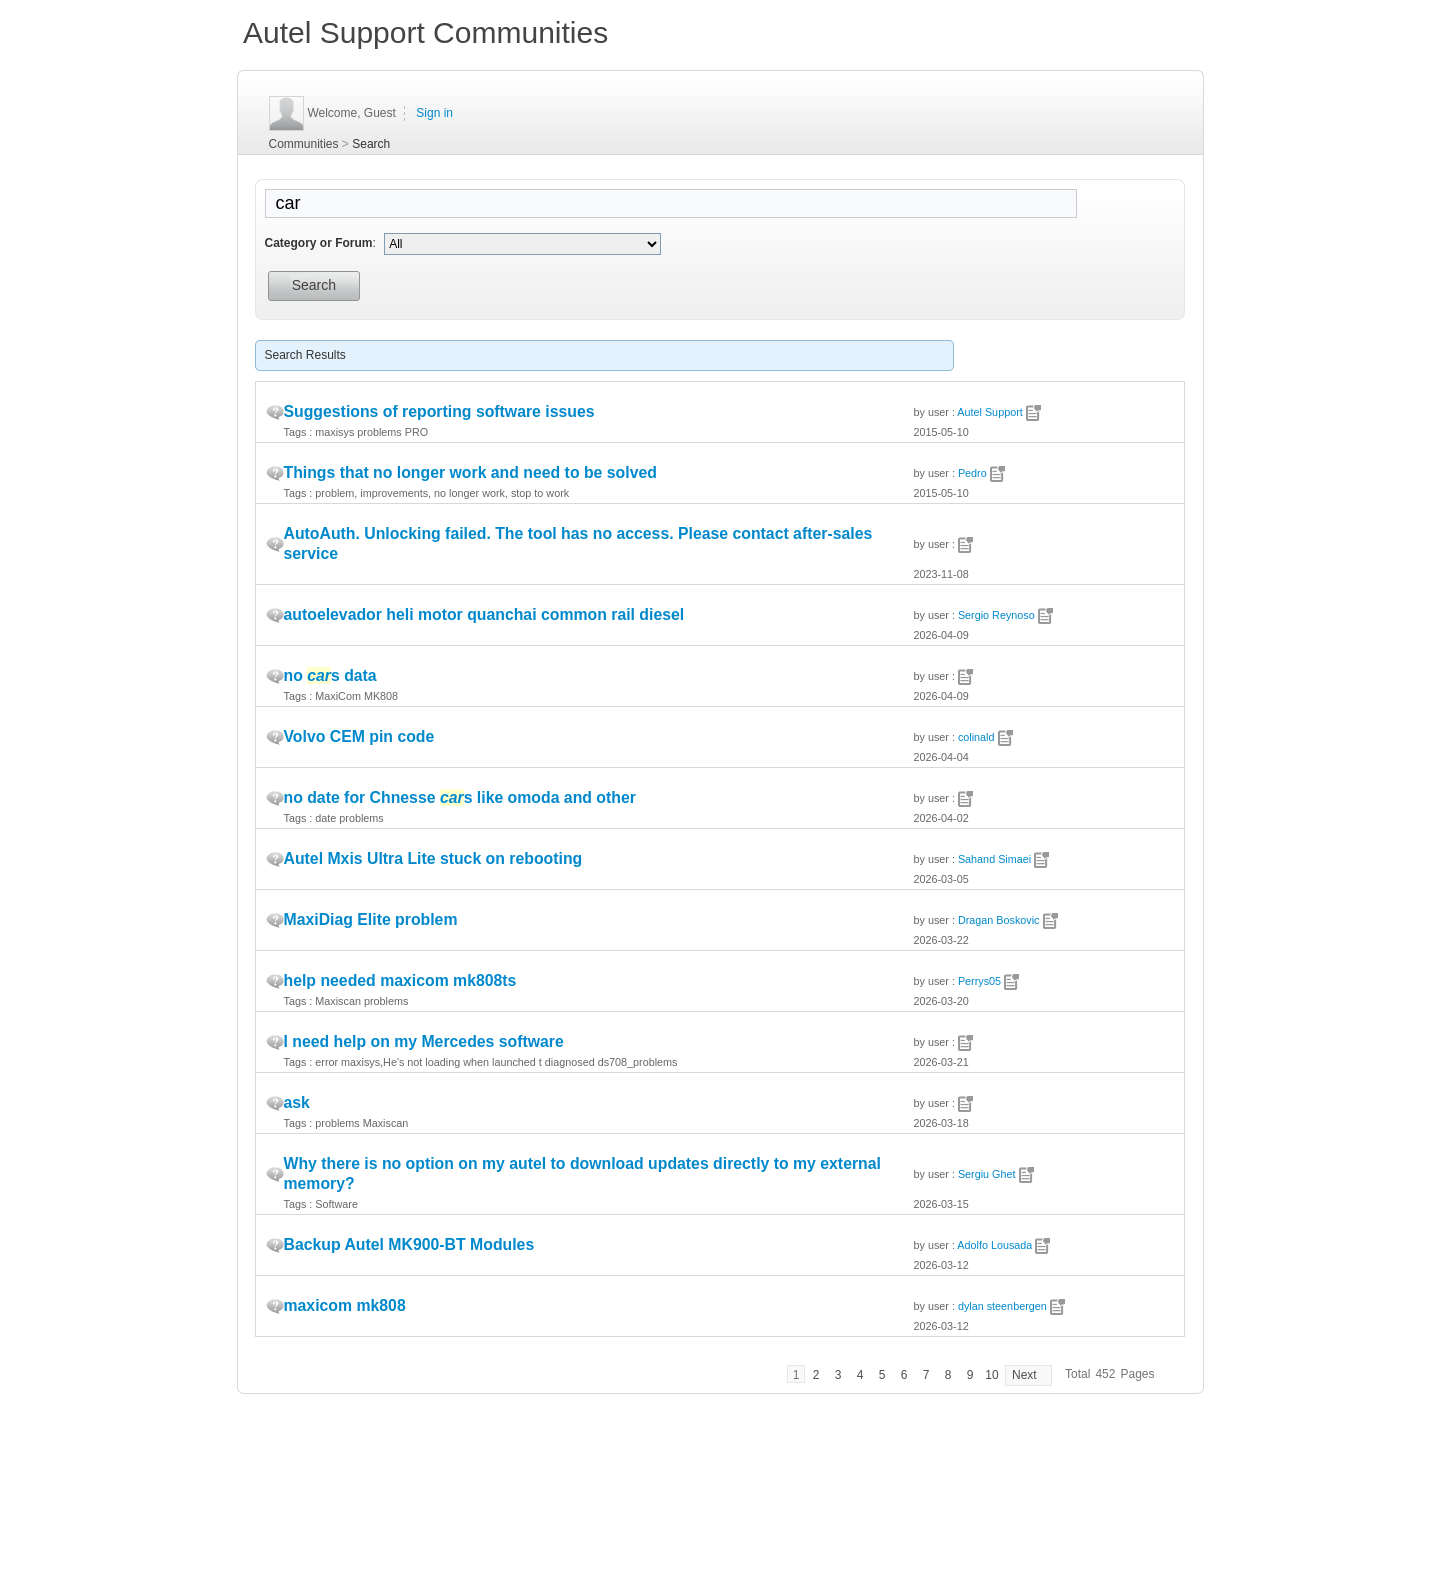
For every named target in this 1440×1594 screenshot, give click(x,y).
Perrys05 (979, 981)
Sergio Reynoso (996, 615)
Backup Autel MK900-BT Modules (409, 1244)
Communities (304, 144)
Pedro (972, 473)
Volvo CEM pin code (359, 736)
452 (1105, 1374)
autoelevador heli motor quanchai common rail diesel (484, 614)
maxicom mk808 (345, 1305)
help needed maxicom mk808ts (400, 980)
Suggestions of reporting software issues (439, 411)
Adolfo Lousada (994, 1245)
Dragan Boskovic (999, 920)
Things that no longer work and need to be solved (470, 472)
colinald (976, 737)
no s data (330, 675)
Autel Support (989, 412)
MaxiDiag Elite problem (371, 919)
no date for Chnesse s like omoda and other (460, 797)
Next (1024, 1375)
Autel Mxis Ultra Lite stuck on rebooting (433, 858)
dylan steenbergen (1002, 1306)
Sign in (434, 113)
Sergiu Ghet (987, 1174)
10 (991, 1375)
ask (297, 1102)
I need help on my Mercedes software (424, 1041)
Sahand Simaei (994, 859)
